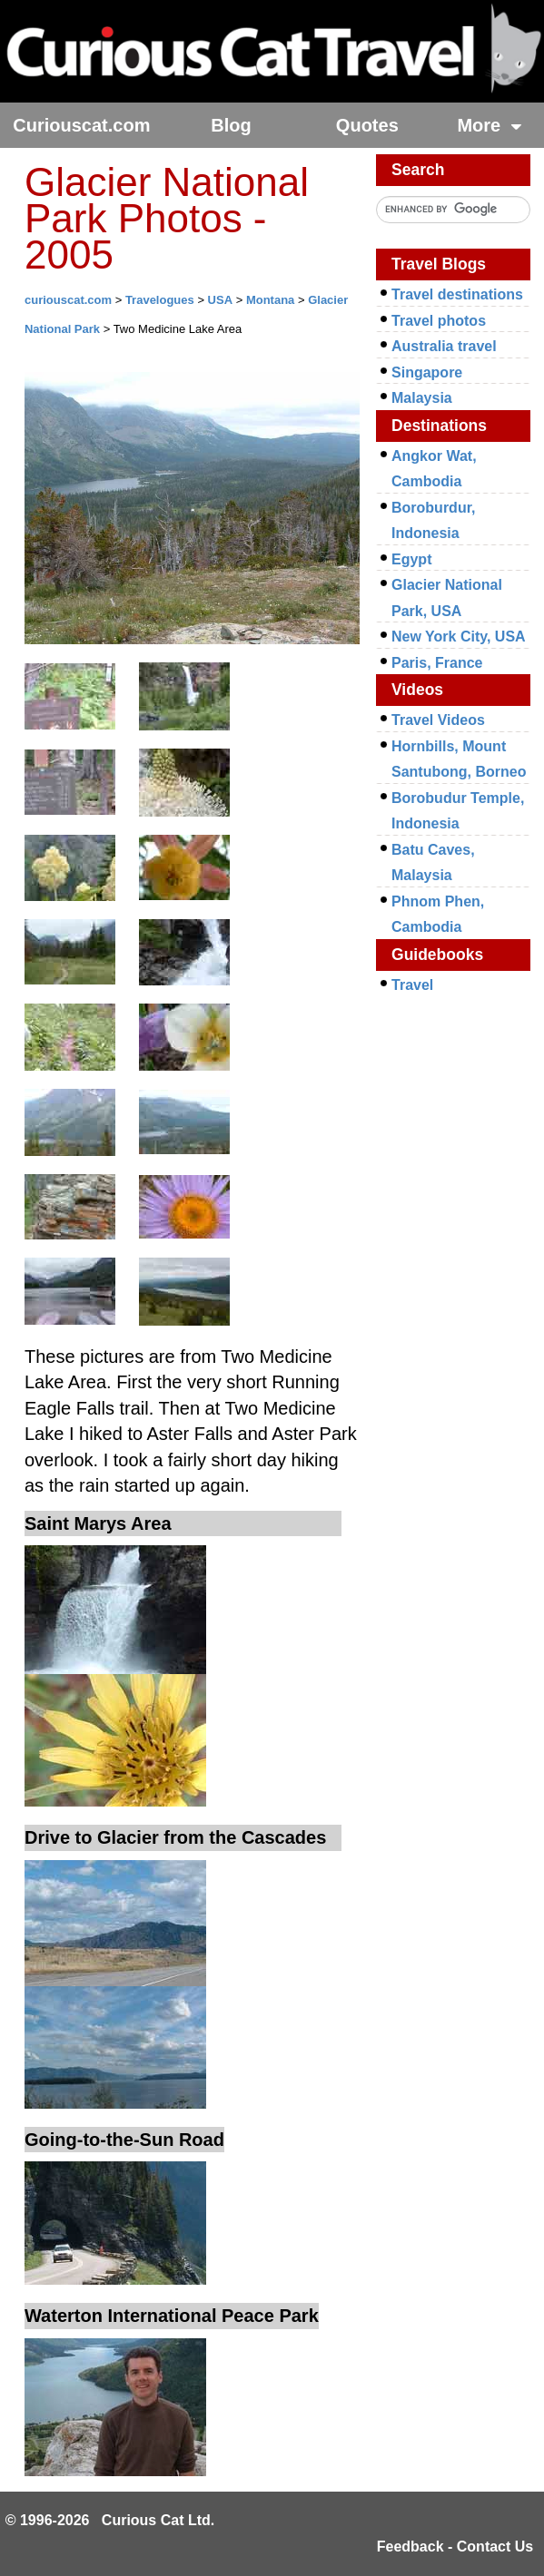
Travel (412, 985)
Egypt (411, 559)
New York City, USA (458, 636)
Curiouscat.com (81, 125)
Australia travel (444, 346)
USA (220, 300)
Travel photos (438, 320)
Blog (231, 125)
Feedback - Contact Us (455, 2546)
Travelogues (159, 300)
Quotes (367, 125)
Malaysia (421, 398)
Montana (270, 300)
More (489, 125)
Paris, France (437, 663)
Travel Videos (438, 720)
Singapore (426, 372)
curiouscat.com (68, 300)
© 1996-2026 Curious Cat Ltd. (110, 2520)
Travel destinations (457, 294)
